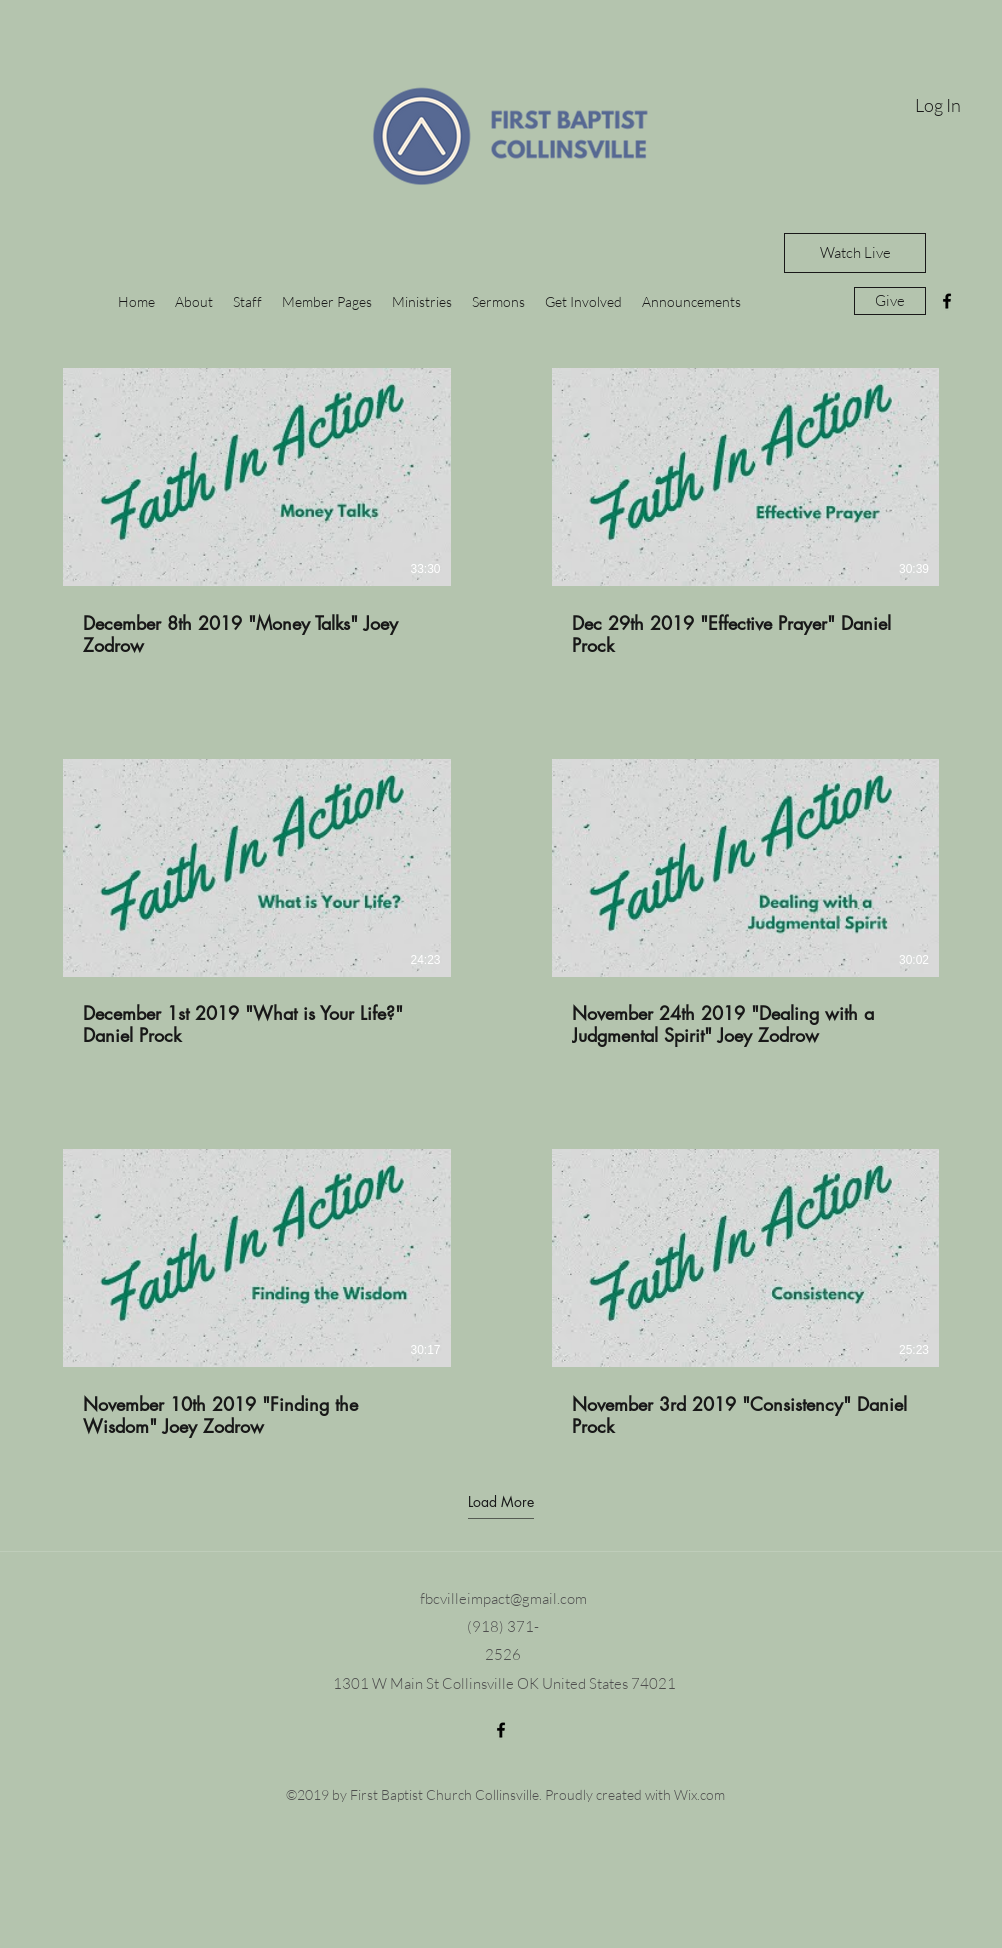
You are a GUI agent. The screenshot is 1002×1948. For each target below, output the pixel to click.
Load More (501, 1502)
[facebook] (947, 301)
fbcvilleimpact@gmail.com (503, 1598)
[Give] (890, 301)
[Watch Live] (855, 253)
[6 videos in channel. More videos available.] (501, 903)
